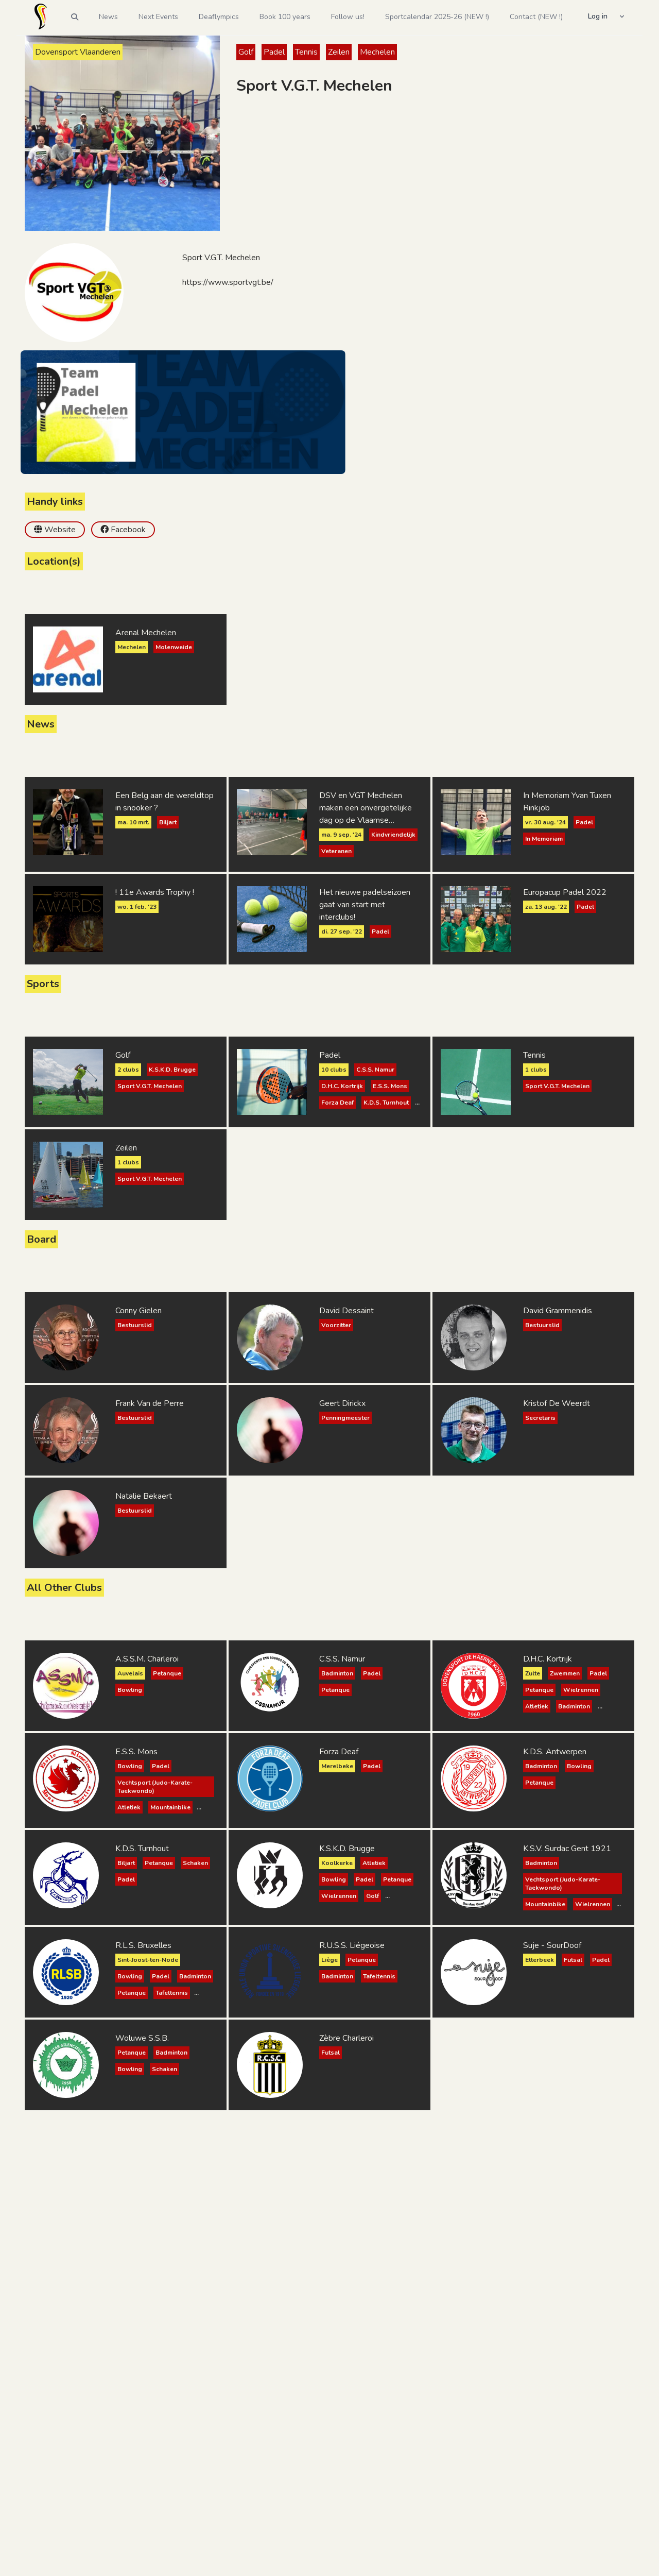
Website (60, 529)
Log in (598, 16)
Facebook (128, 529)
